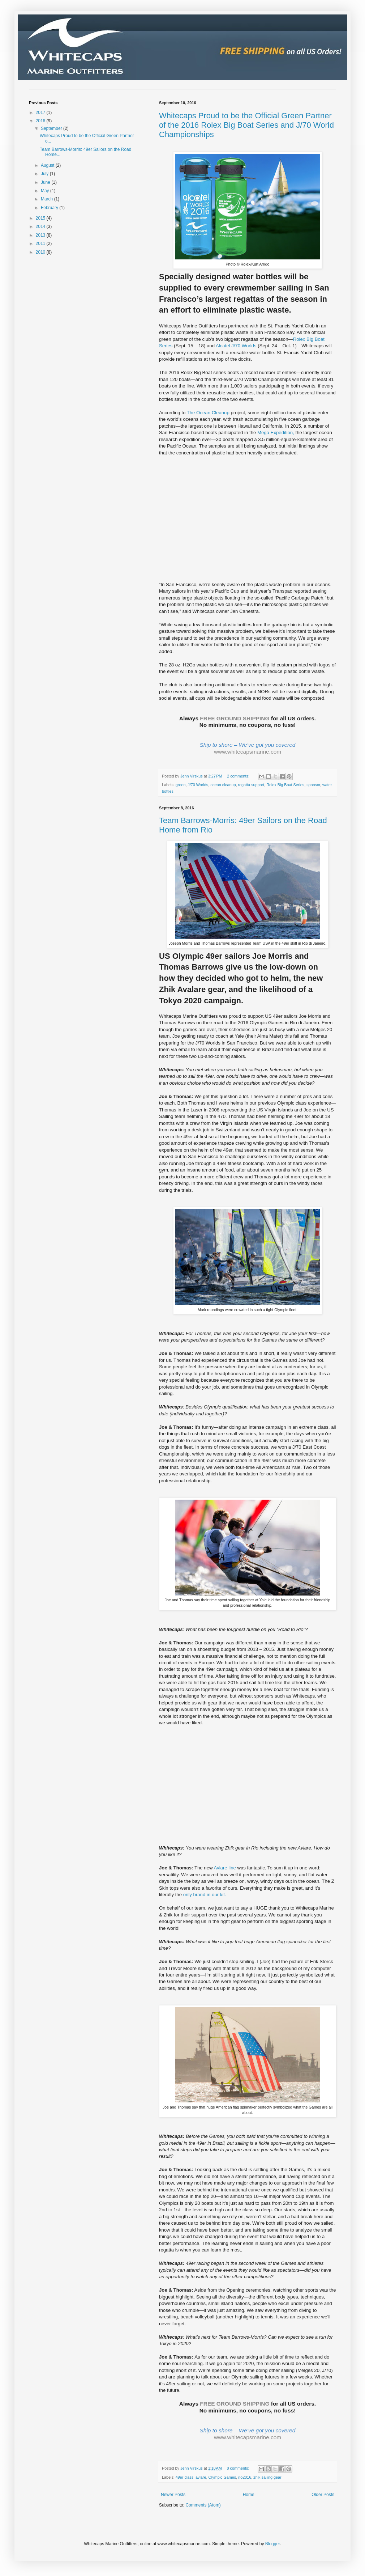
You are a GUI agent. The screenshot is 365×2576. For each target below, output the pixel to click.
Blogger (272, 2543)
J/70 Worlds (198, 785)
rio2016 (244, 2477)
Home (248, 2494)
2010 (41, 252)
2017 (41, 112)
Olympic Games (222, 2477)
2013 (41, 235)
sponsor (313, 785)
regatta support (251, 785)
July (45, 173)
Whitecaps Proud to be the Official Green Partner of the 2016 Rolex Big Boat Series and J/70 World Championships (246, 125)
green (181, 785)
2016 (41, 120)
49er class (184, 2477)
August (48, 165)
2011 (41, 243)
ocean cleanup (223, 785)
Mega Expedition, (275, 432)
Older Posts (323, 2494)
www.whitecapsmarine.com (247, 752)
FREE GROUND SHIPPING (234, 718)
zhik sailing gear (267, 2477)
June (46, 182)
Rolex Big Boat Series (285, 785)
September (52, 128)
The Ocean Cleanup (208, 412)
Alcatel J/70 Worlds (236, 345)
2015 (41, 218)
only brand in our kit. (204, 1894)
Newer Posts (173, 2494)
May (45, 190)
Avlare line (225, 1867)
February (50, 207)
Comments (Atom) (202, 2505)
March (47, 199)
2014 (41, 226)
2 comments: (238, 776)
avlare (201, 2477)
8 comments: (238, 2468)
